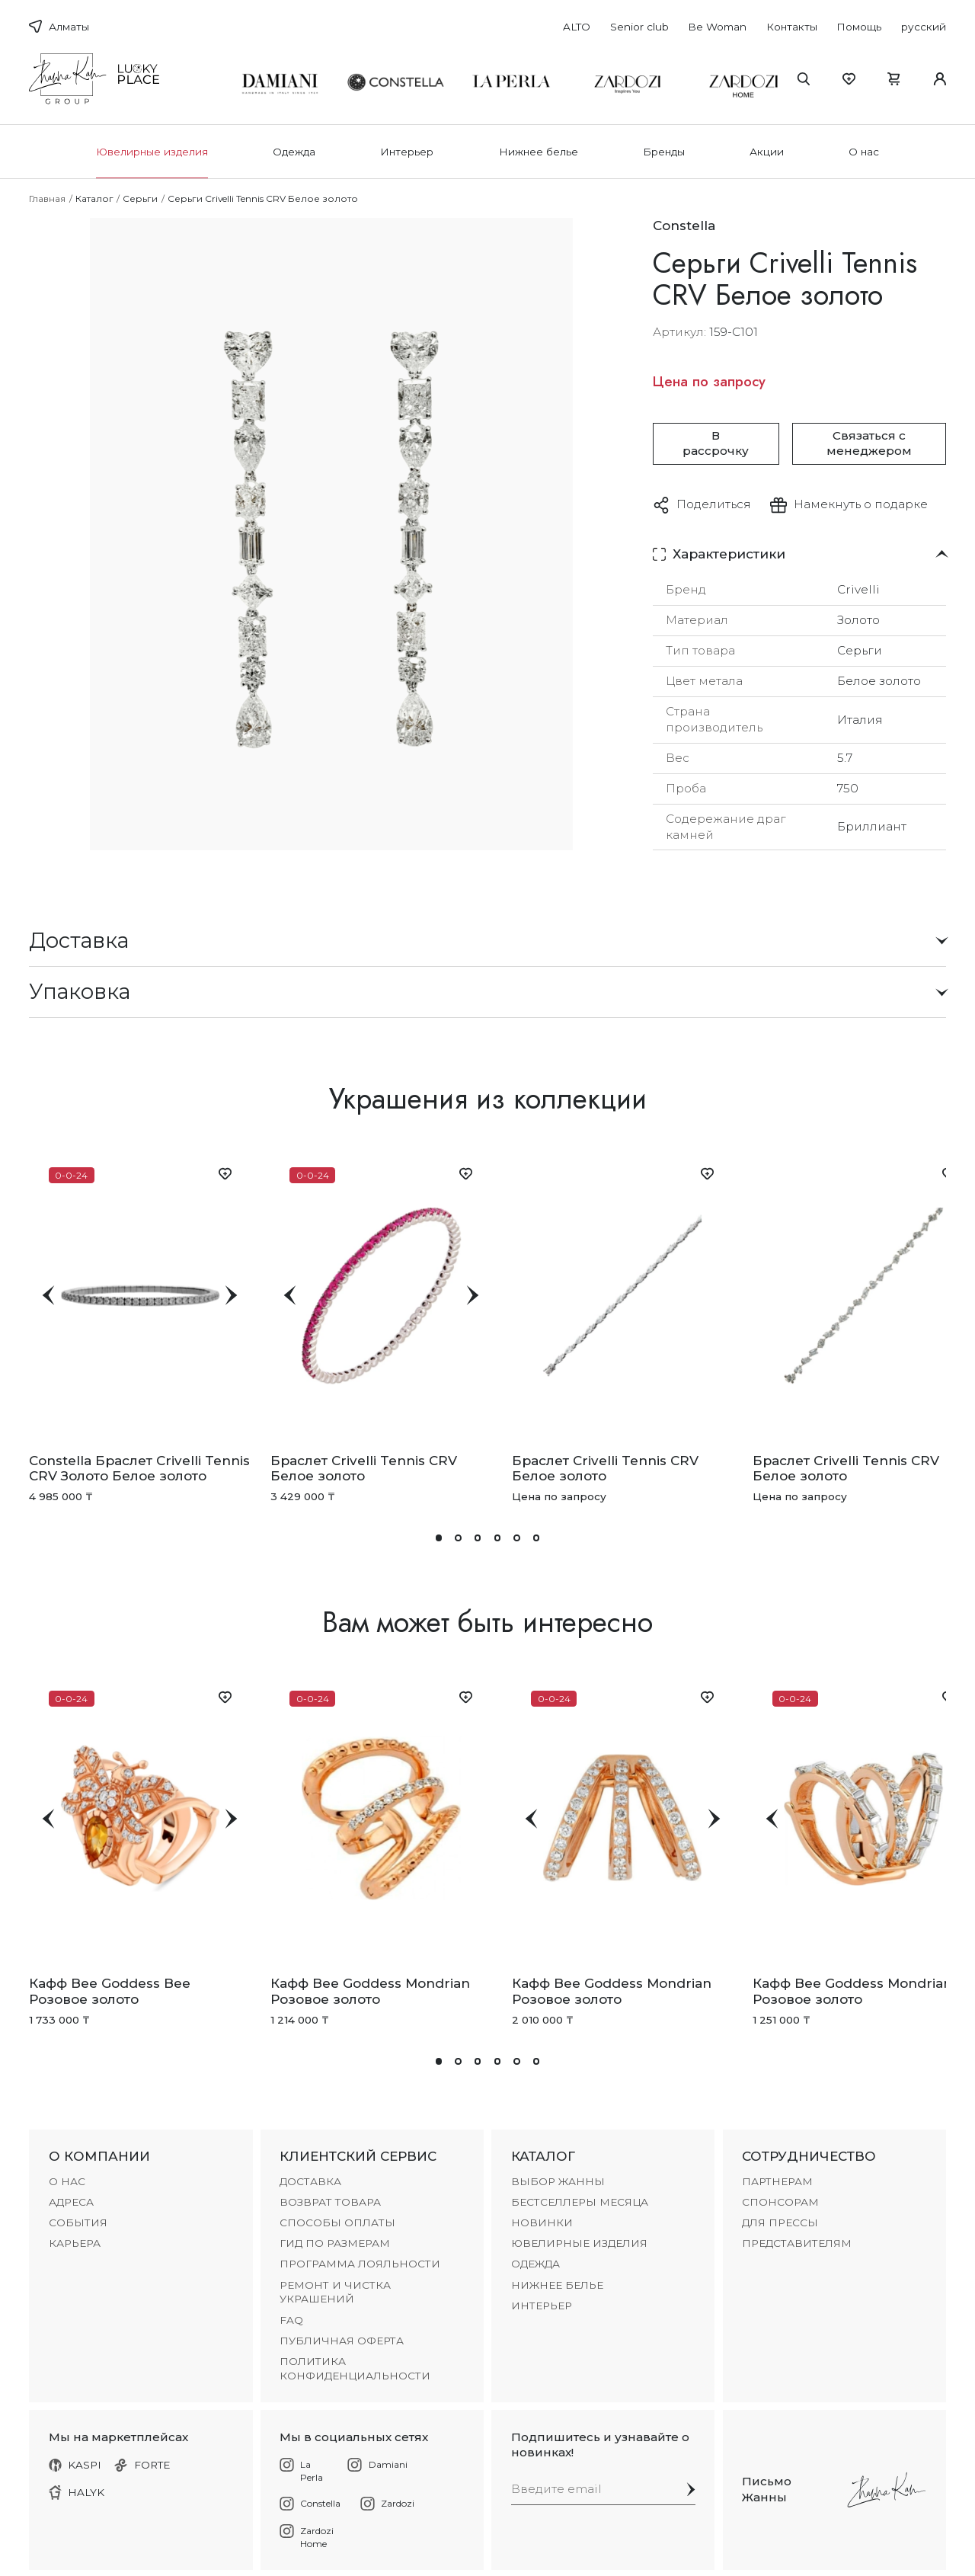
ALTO (576, 27)
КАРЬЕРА (75, 2243)
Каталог (94, 198)
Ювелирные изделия (152, 152)
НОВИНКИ (542, 2222)
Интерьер (406, 152)
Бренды (664, 152)
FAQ (291, 2320)
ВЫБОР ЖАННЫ (558, 2181)
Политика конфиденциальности (355, 2368)
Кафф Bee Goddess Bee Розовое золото (109, 1991)
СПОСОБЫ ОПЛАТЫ (337, 2222)
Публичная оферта (342, 2340)
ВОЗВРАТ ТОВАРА (330, 2202)
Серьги (140, 198)
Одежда (294, 152)
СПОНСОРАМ (780, 2202)
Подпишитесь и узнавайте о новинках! (600, 2444)
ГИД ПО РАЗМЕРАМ (335, 2243)
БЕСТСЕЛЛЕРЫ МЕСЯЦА (579, 2202)
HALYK (77, 2492)
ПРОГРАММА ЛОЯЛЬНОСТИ (360, 2264)
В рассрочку (715, 443)
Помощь (858, 27)
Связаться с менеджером (869, 443)
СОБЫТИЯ (78, 2222)
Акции (767, 152)
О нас (864, 152)
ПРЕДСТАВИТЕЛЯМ (797, 2243)
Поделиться (713, 504)
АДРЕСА (71, 2202)
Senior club (639, 27)
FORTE (142, 2465)
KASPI (75, 2465)
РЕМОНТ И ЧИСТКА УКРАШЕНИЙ (335, 2292)
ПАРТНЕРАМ (777, 2181)
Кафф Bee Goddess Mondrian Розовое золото (370, 1991)
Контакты (791, 27)
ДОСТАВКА (310, 2181)
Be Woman (717, 27)
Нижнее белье (538, 152)
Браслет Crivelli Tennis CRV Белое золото (363, 1468)
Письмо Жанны (766, 2489)
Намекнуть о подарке (861, 504)
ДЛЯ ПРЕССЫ (780, 2222)
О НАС (67, 2181)
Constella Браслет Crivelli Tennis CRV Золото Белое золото (139, 1468)
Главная (47, 198)
